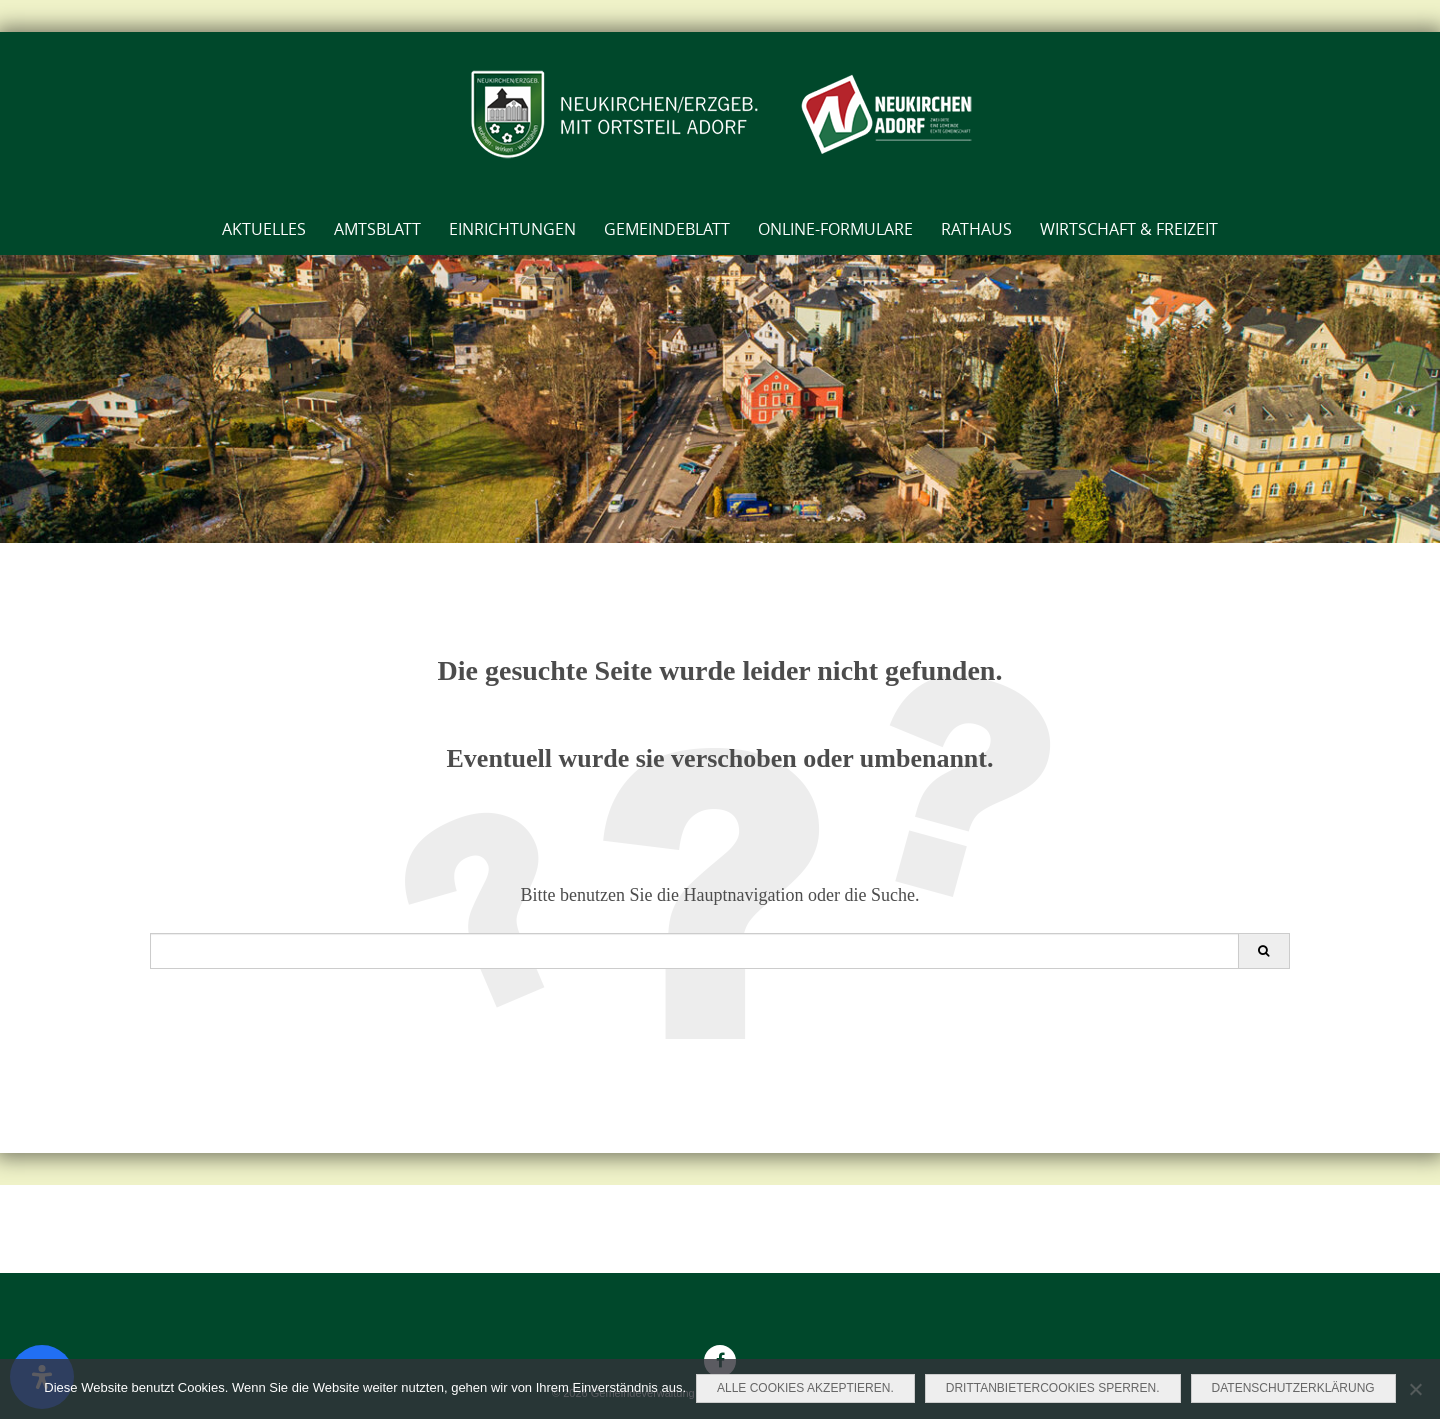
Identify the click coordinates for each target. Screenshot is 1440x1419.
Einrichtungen (512, 229)
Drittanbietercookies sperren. (1053, 1388)
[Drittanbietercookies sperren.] (1415, 1389)
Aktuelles (264, 229)
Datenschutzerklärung (1293, 1388)
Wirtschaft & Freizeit (1129, 229)
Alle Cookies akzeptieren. (805, 1388)
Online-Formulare (835, 229)
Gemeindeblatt (667, 229)
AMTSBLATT (377, 229)
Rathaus (976, 229)
